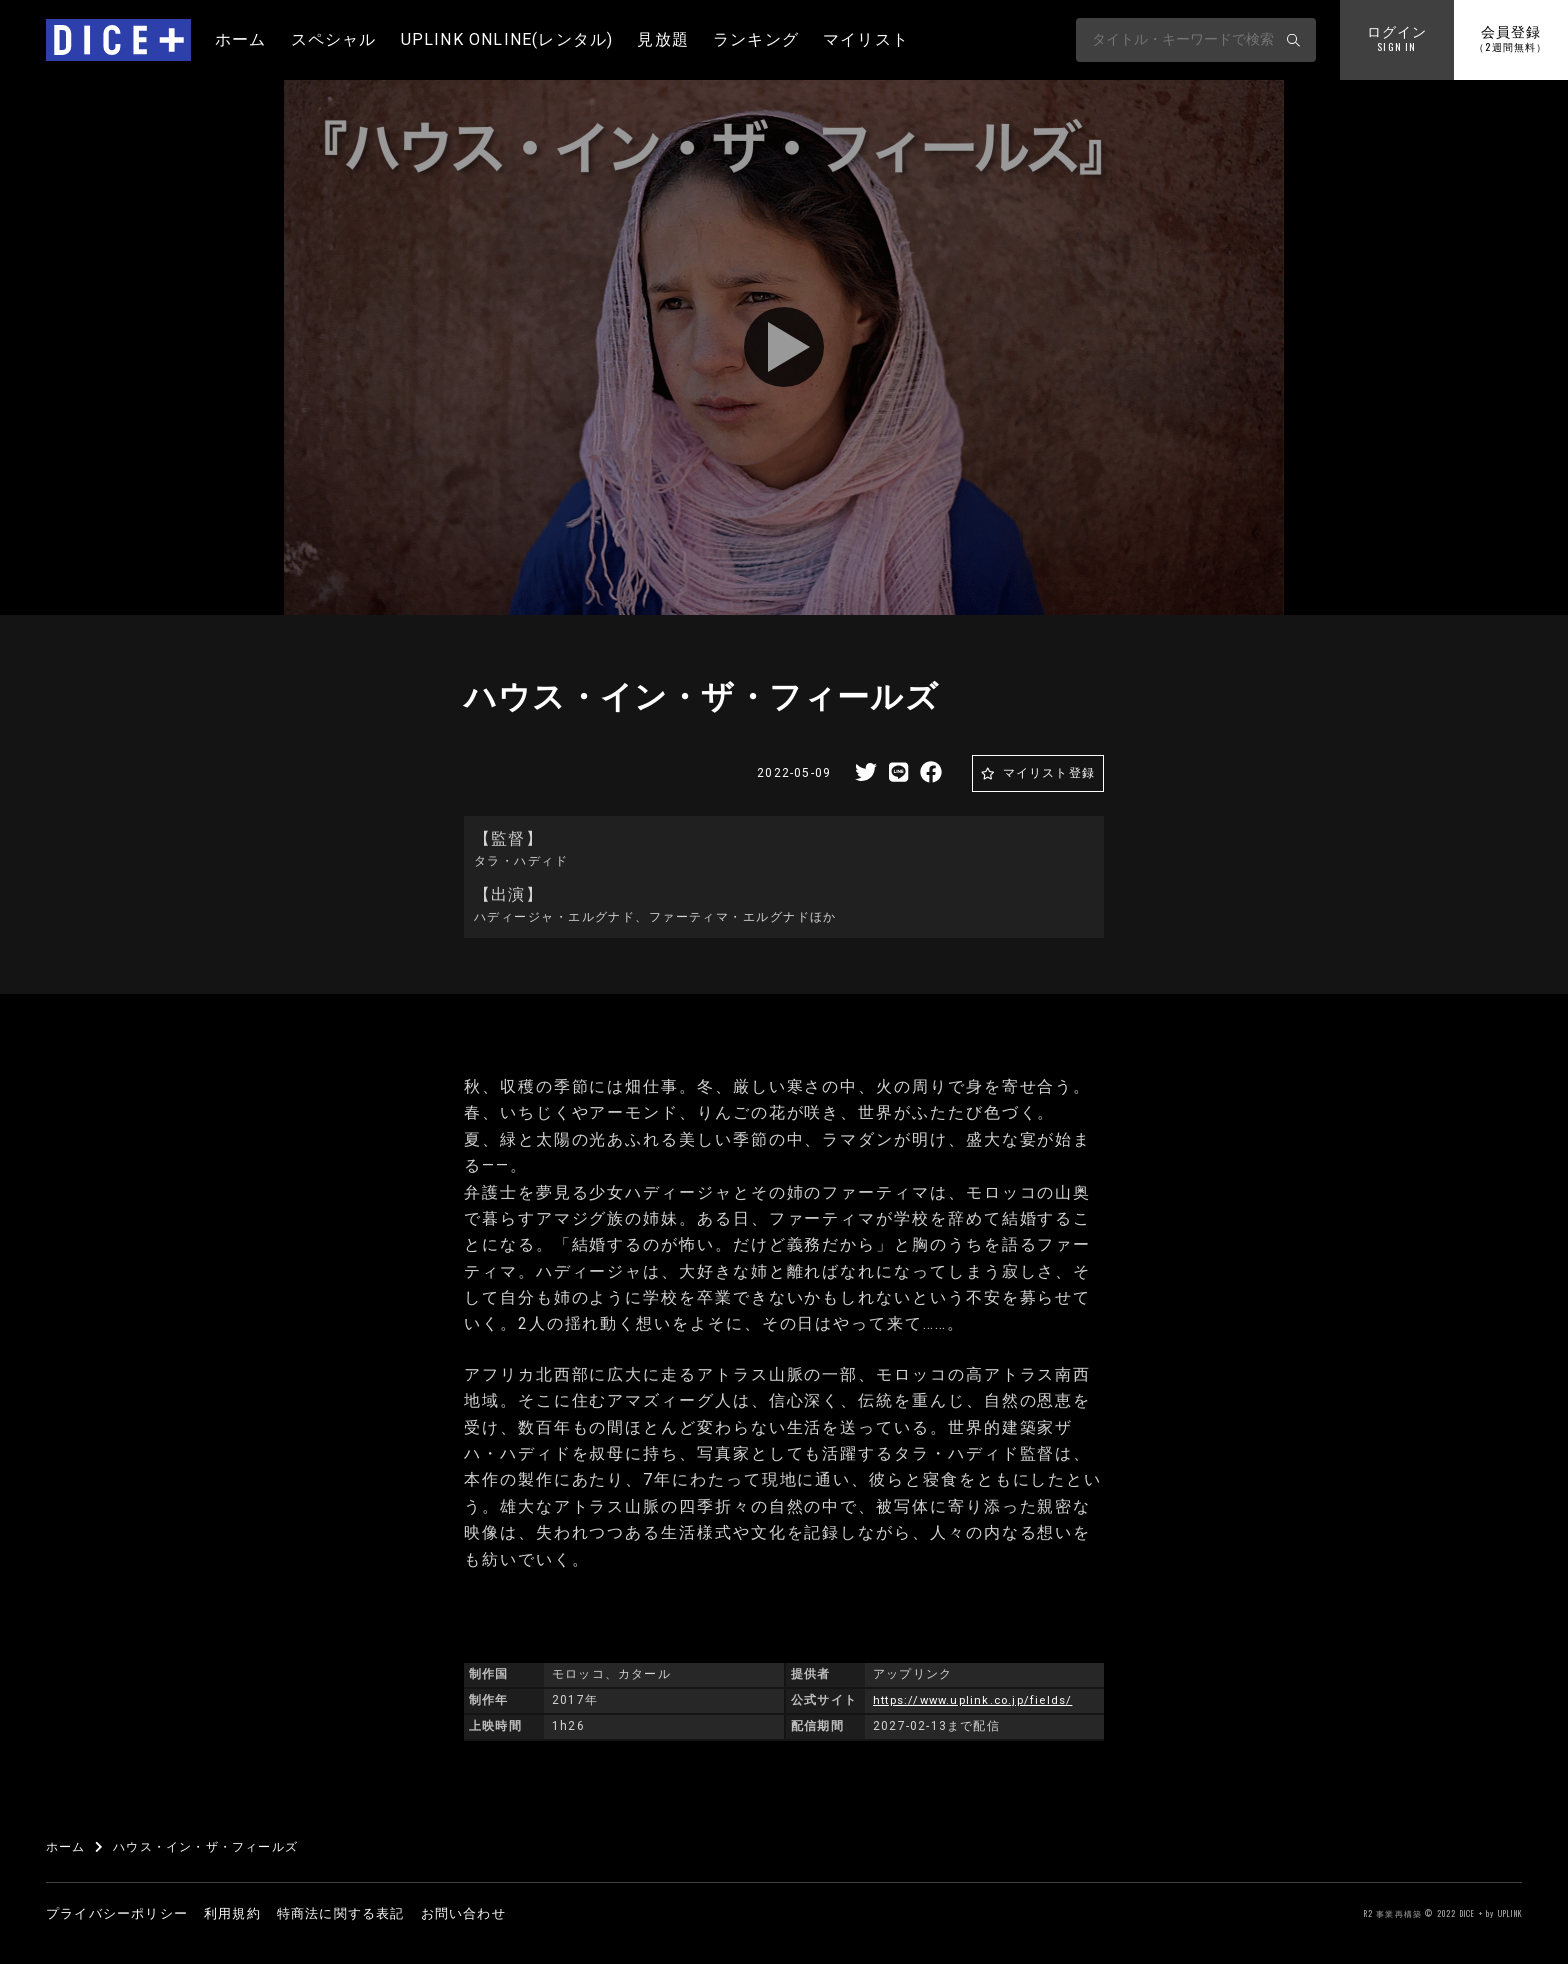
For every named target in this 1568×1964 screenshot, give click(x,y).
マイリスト (866, 39)
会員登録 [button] (1510, 40)
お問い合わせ (463, 1913)
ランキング (756, 39)
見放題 (663, 39)
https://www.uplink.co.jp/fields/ (977, 1700)
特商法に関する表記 (341, 1913)
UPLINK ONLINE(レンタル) (507, 39)
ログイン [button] (1397, 40)
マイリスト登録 (1049, 773)
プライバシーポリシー (117, 1913)
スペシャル (334, 39)
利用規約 (232, 1913)
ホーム (241, 39)
